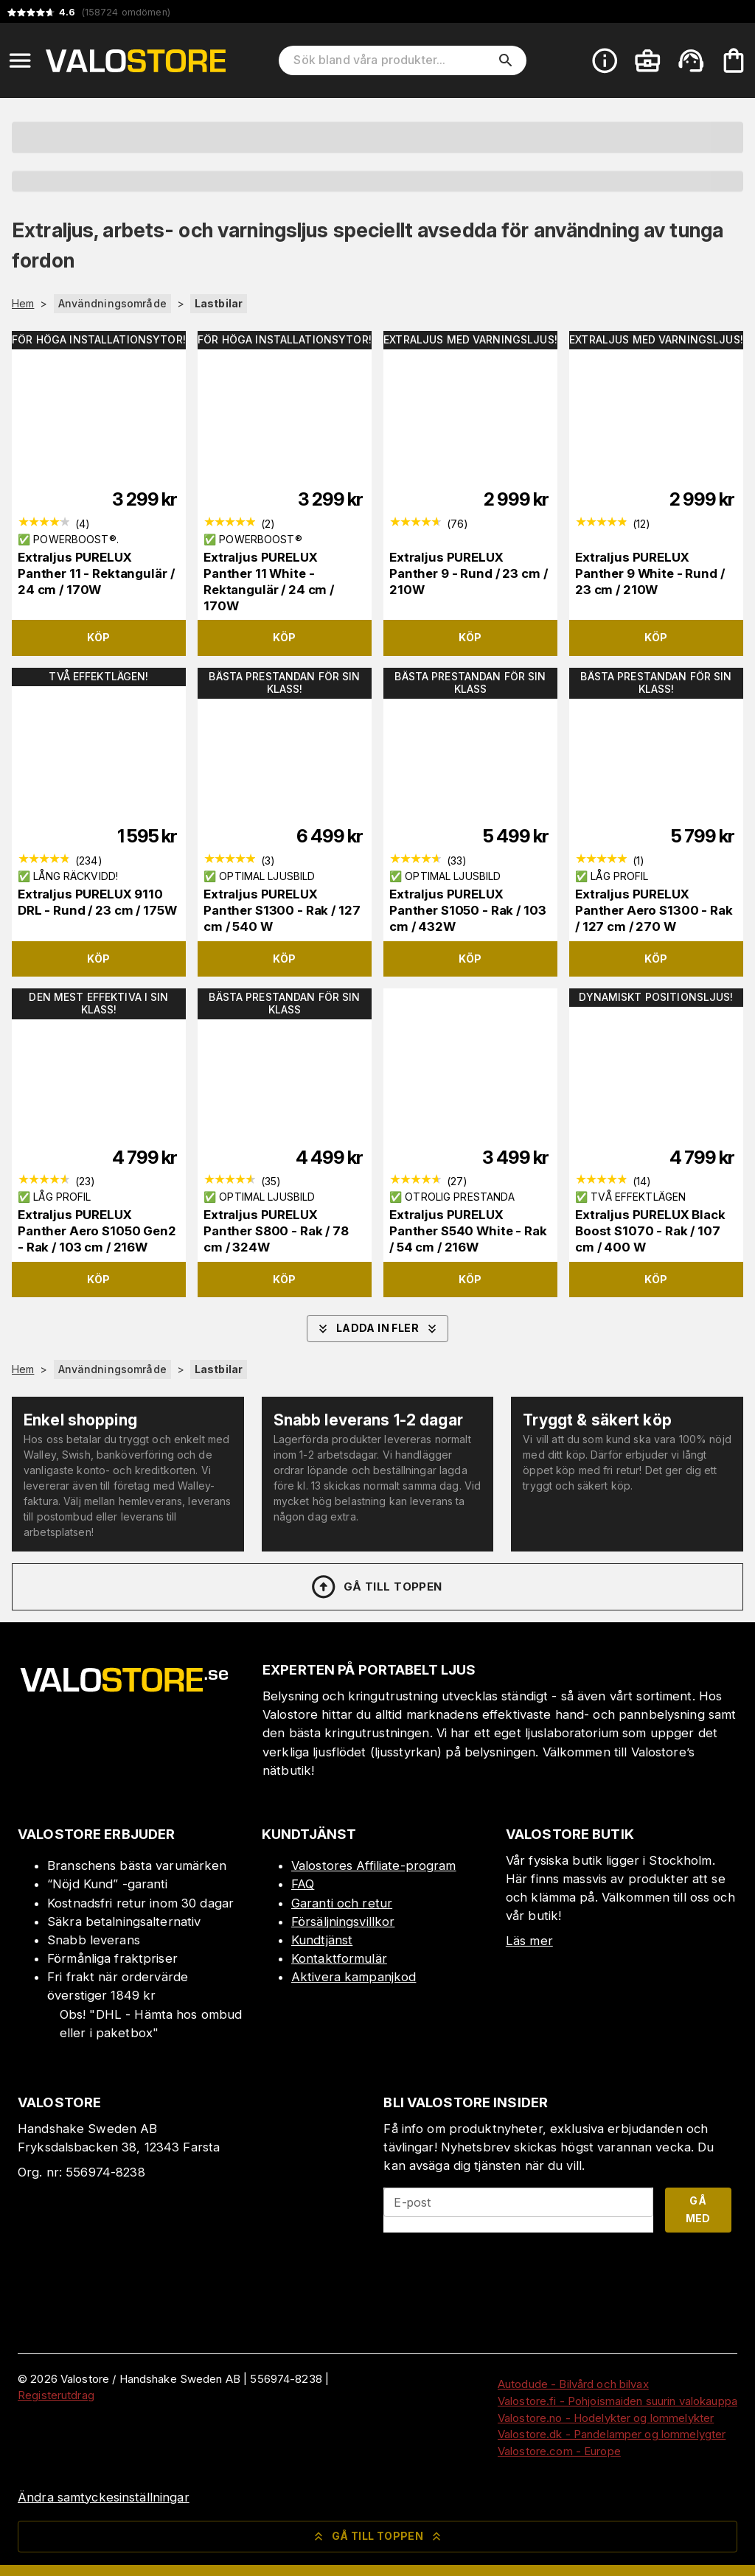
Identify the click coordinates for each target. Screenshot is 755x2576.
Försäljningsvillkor (343, 1921)
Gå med (698, 2209)
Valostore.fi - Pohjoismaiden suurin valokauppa (617, 2401)
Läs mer (529, 1940)
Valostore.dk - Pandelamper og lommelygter (612, 2434)
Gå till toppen (376, 1587)
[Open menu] (20, 60)
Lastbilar (219, 303)
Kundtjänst (321, 1940)
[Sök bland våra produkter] (392, 60)
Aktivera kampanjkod (354, 1976)
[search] (506, 60)
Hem (23, 304)
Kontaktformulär (339, 1958)
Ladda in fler (377, 1329)
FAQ (302, 1884)
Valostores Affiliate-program (373, 1865)
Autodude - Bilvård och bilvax (573, 2384)
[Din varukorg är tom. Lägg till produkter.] (733, 60)
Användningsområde (112, 303)
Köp (98, 637)
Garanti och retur (341, 1903)
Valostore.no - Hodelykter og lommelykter (606, 2418)
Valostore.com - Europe (559, 2451)
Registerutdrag (56, 2395)
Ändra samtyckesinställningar (103, 2497)
